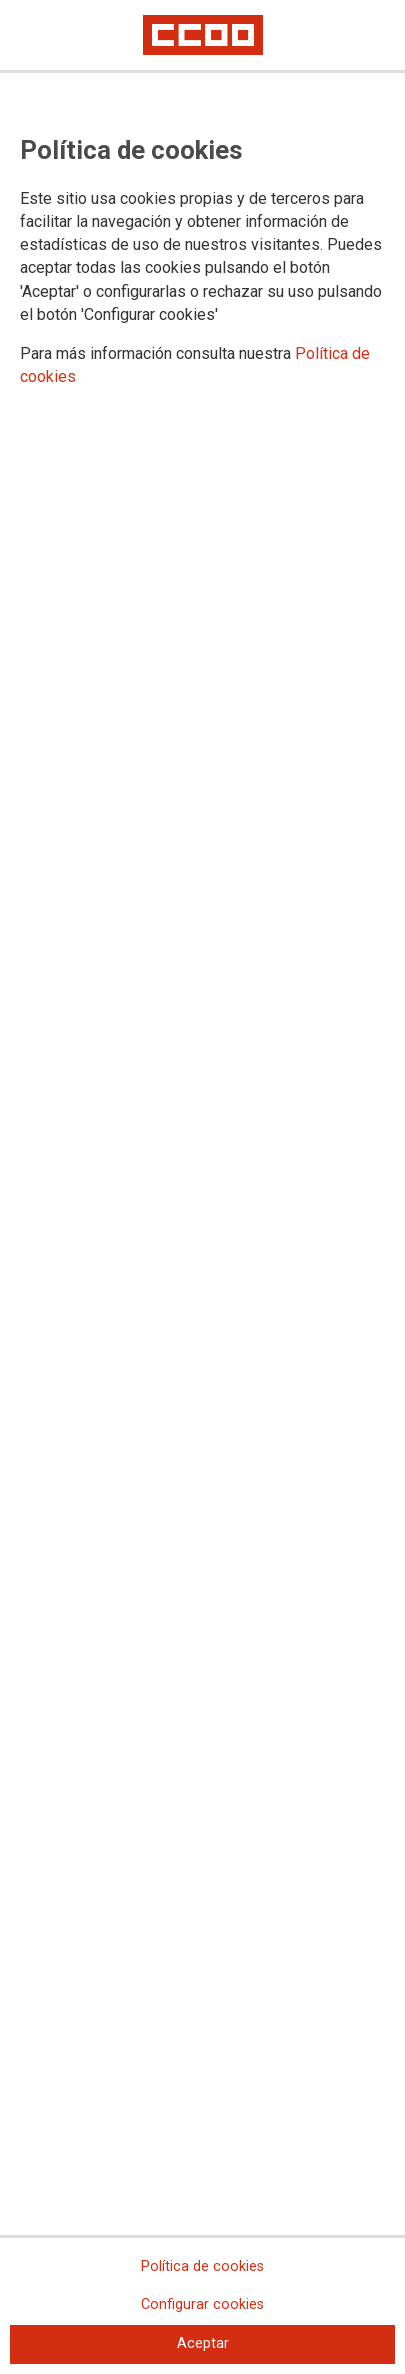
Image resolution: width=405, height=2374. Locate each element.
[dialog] (202, 1187)
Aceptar (203, 2343)
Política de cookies (202, 2266)
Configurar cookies (202, 2304)
